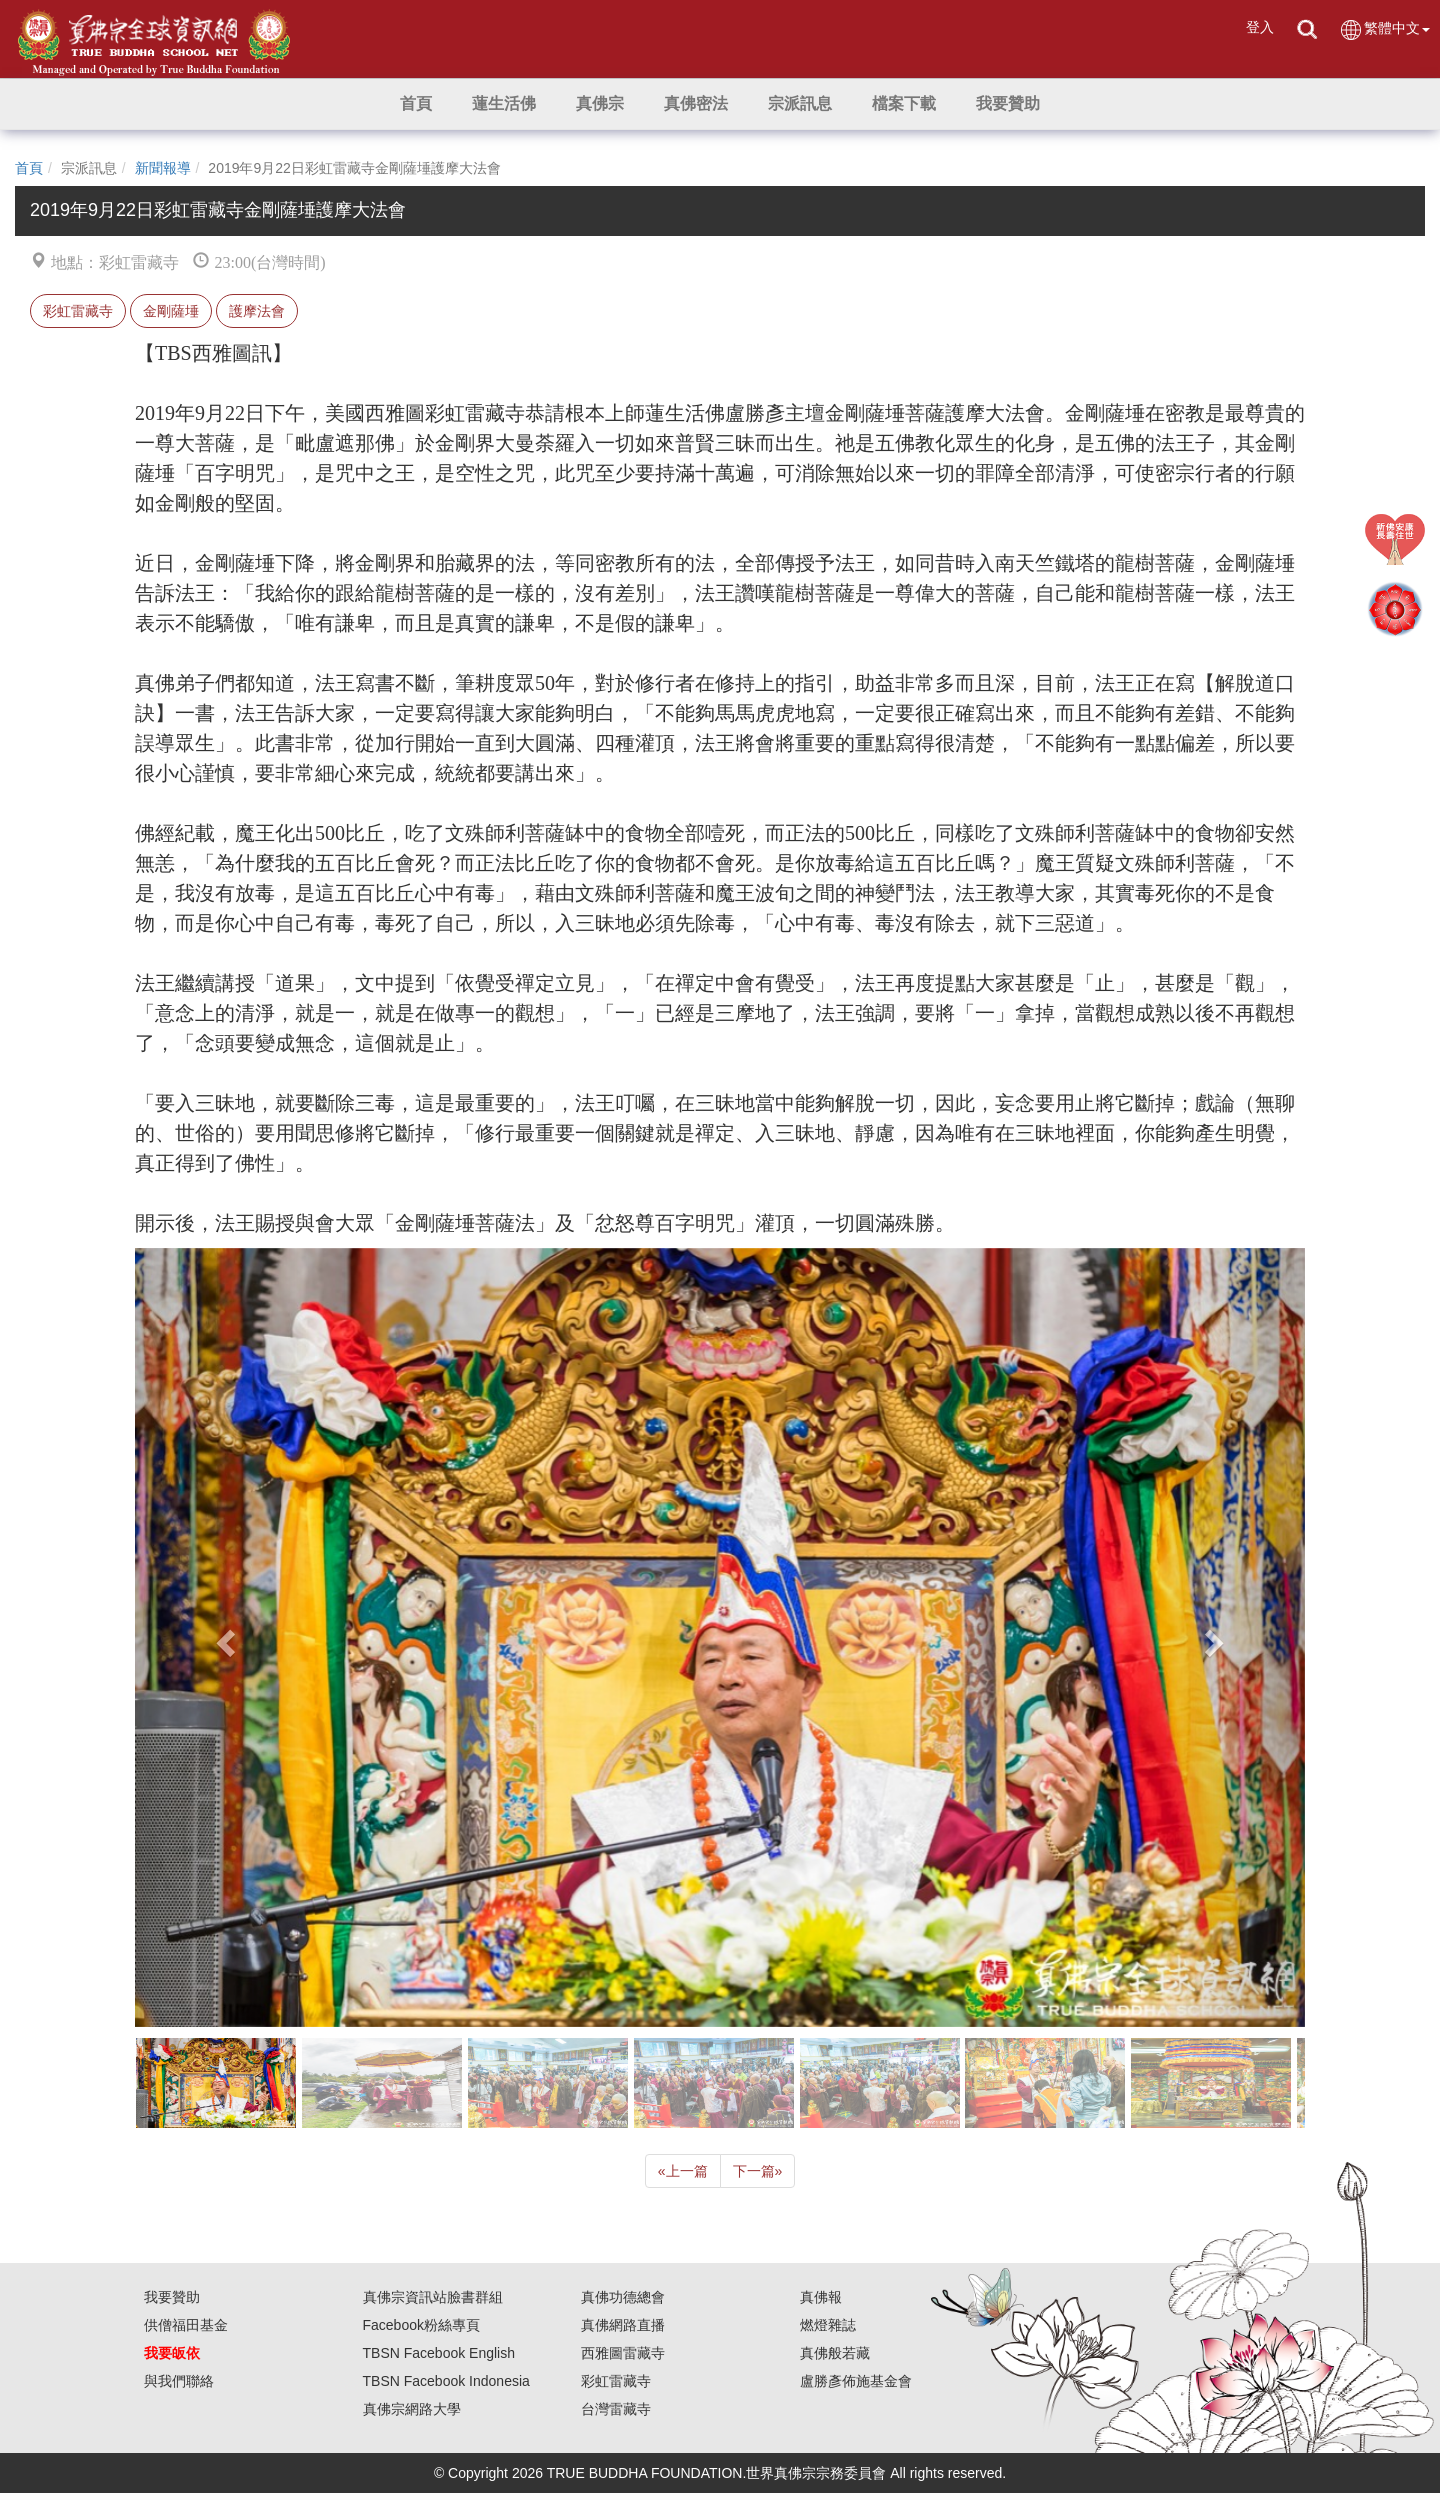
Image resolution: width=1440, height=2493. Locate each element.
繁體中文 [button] (1384, 29)
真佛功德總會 (623, 2297)
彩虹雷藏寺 (78, 311)
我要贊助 (172, 2297)
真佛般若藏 (835, 2353)
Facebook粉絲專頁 (421, 2325)
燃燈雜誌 (828, 2325)
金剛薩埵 (171, 311)
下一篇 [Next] (758, 2171)
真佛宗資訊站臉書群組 (433, 2297)
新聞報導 (163, 168)
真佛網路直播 (623, 2325)
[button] (504, 104)
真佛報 (821, 2297)
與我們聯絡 (179, 2381)
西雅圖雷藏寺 (623, 2353)
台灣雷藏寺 (616, 2409)
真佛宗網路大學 (412, 2409)
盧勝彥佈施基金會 (856, 2381)
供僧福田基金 (186, 2325)
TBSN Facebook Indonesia (446, 2381)
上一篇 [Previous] (683, 2171)
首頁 (29, 168)
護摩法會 (257, 311)
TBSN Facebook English (439, 2353)
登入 (1260, 27)
